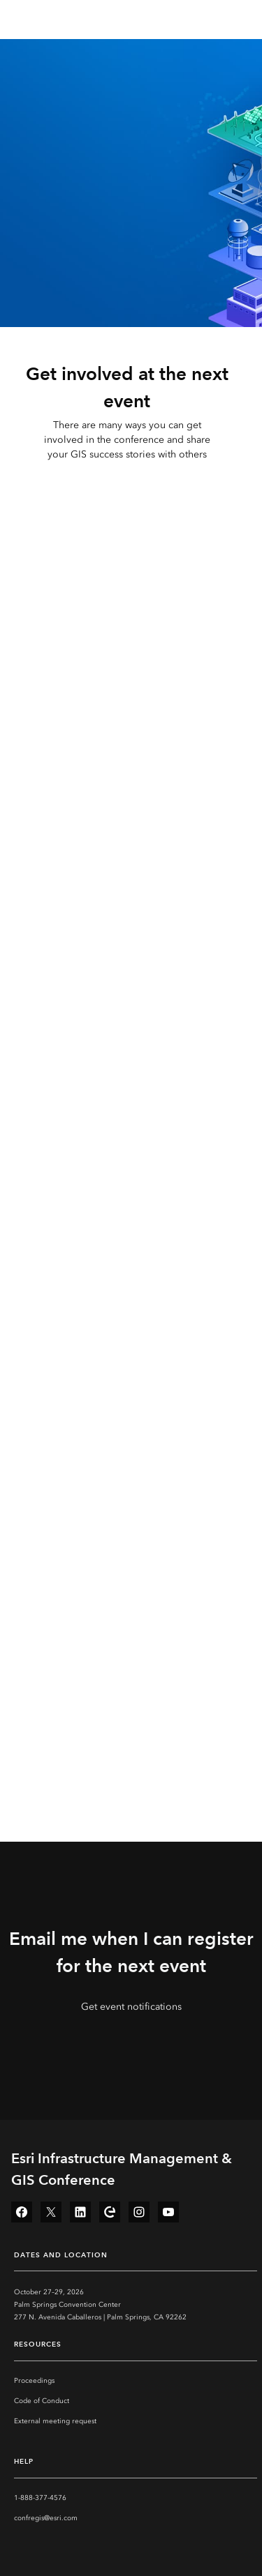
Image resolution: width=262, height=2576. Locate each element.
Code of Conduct (41, 2401)
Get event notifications (131, 2007)
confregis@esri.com (46, 2518)
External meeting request (55, 2421)
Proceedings (34, 2381)
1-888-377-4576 (40, 2498)
